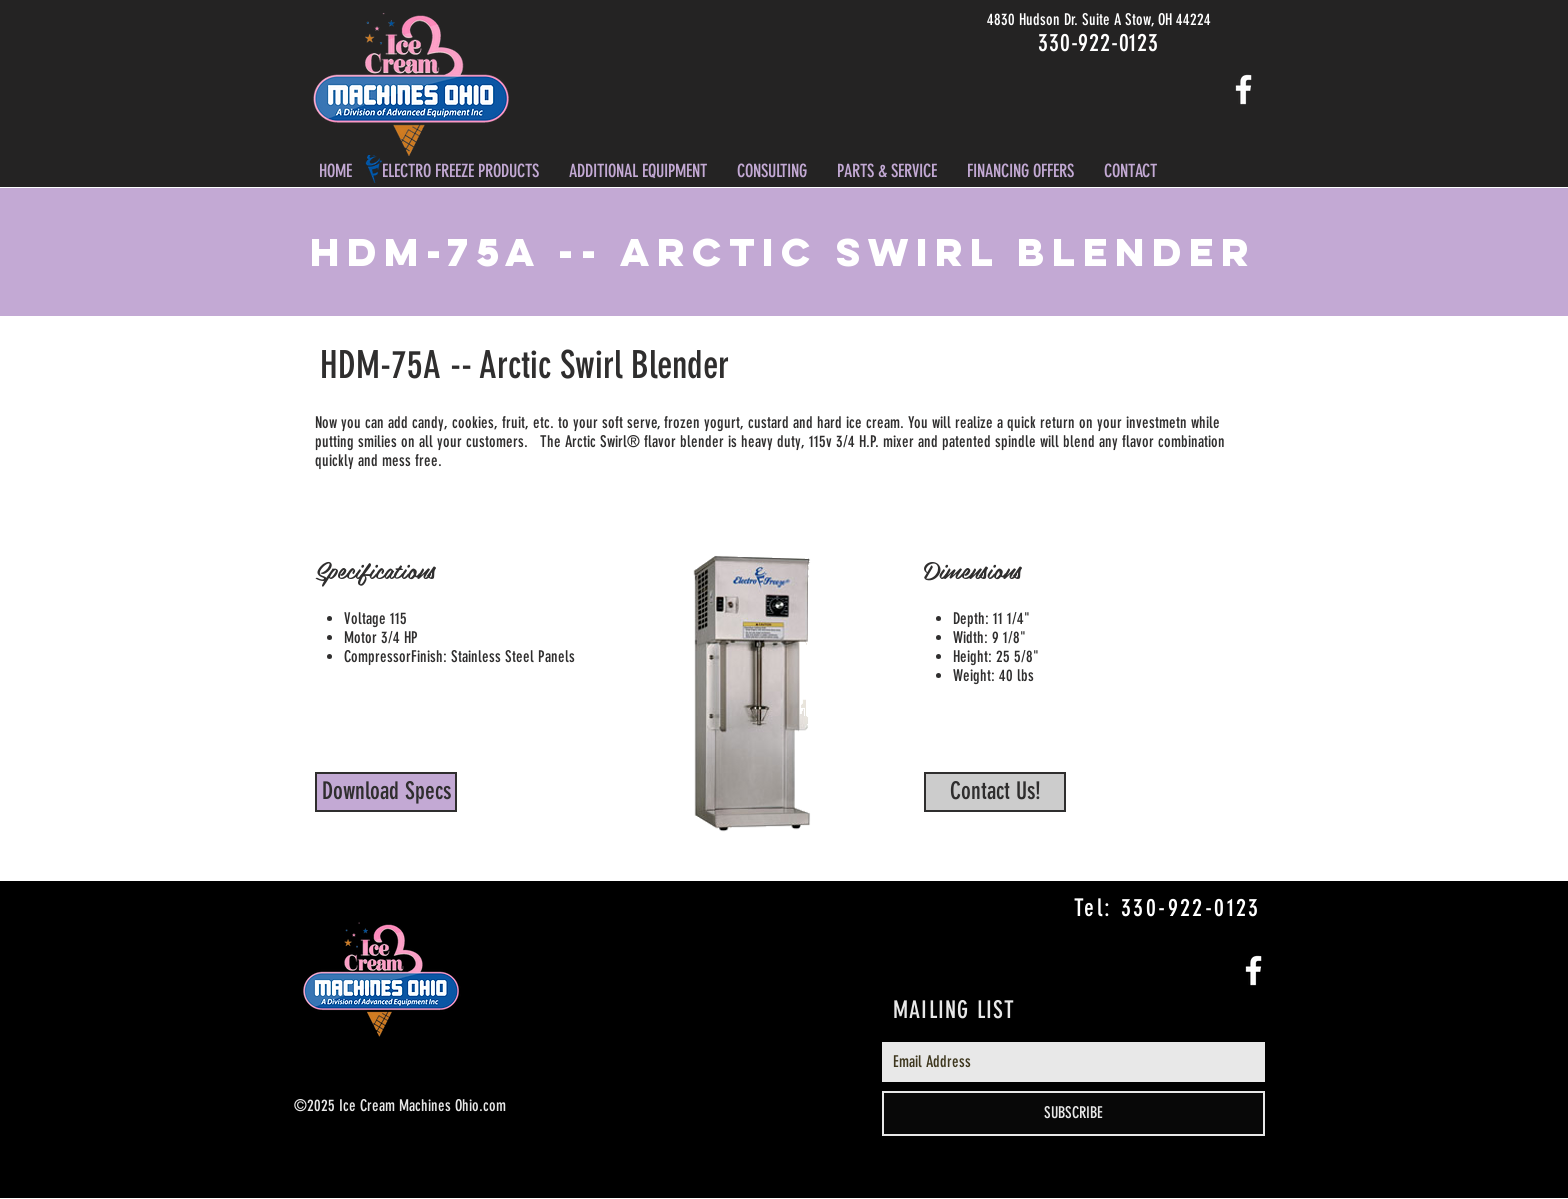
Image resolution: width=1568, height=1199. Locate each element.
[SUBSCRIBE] (1073, 1113)
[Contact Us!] (995, 792)
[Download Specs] (386, 792)
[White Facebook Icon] (1243, 89)
